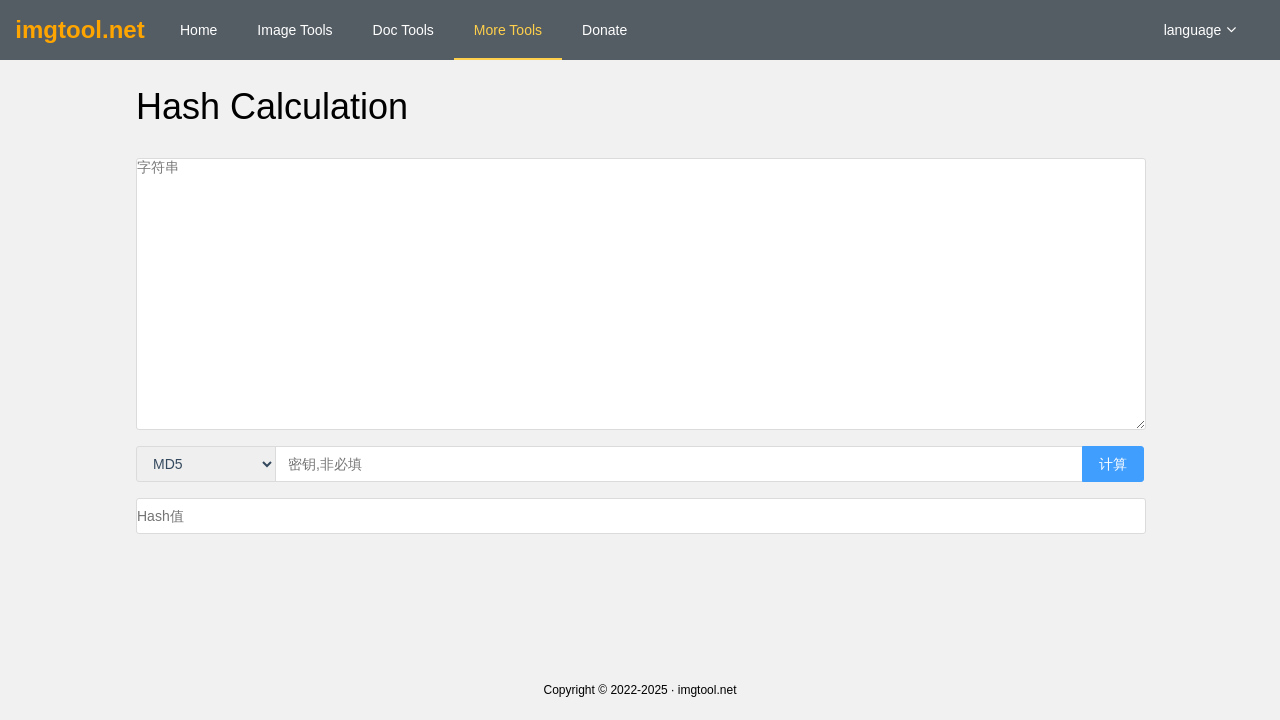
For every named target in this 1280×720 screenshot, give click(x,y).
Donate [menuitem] (604, 30)
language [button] (1200, 30)
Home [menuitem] (198, 30)
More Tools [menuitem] (508, 30)
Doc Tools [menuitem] (403, 30)
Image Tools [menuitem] (294, 30)
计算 (1113, 464)
